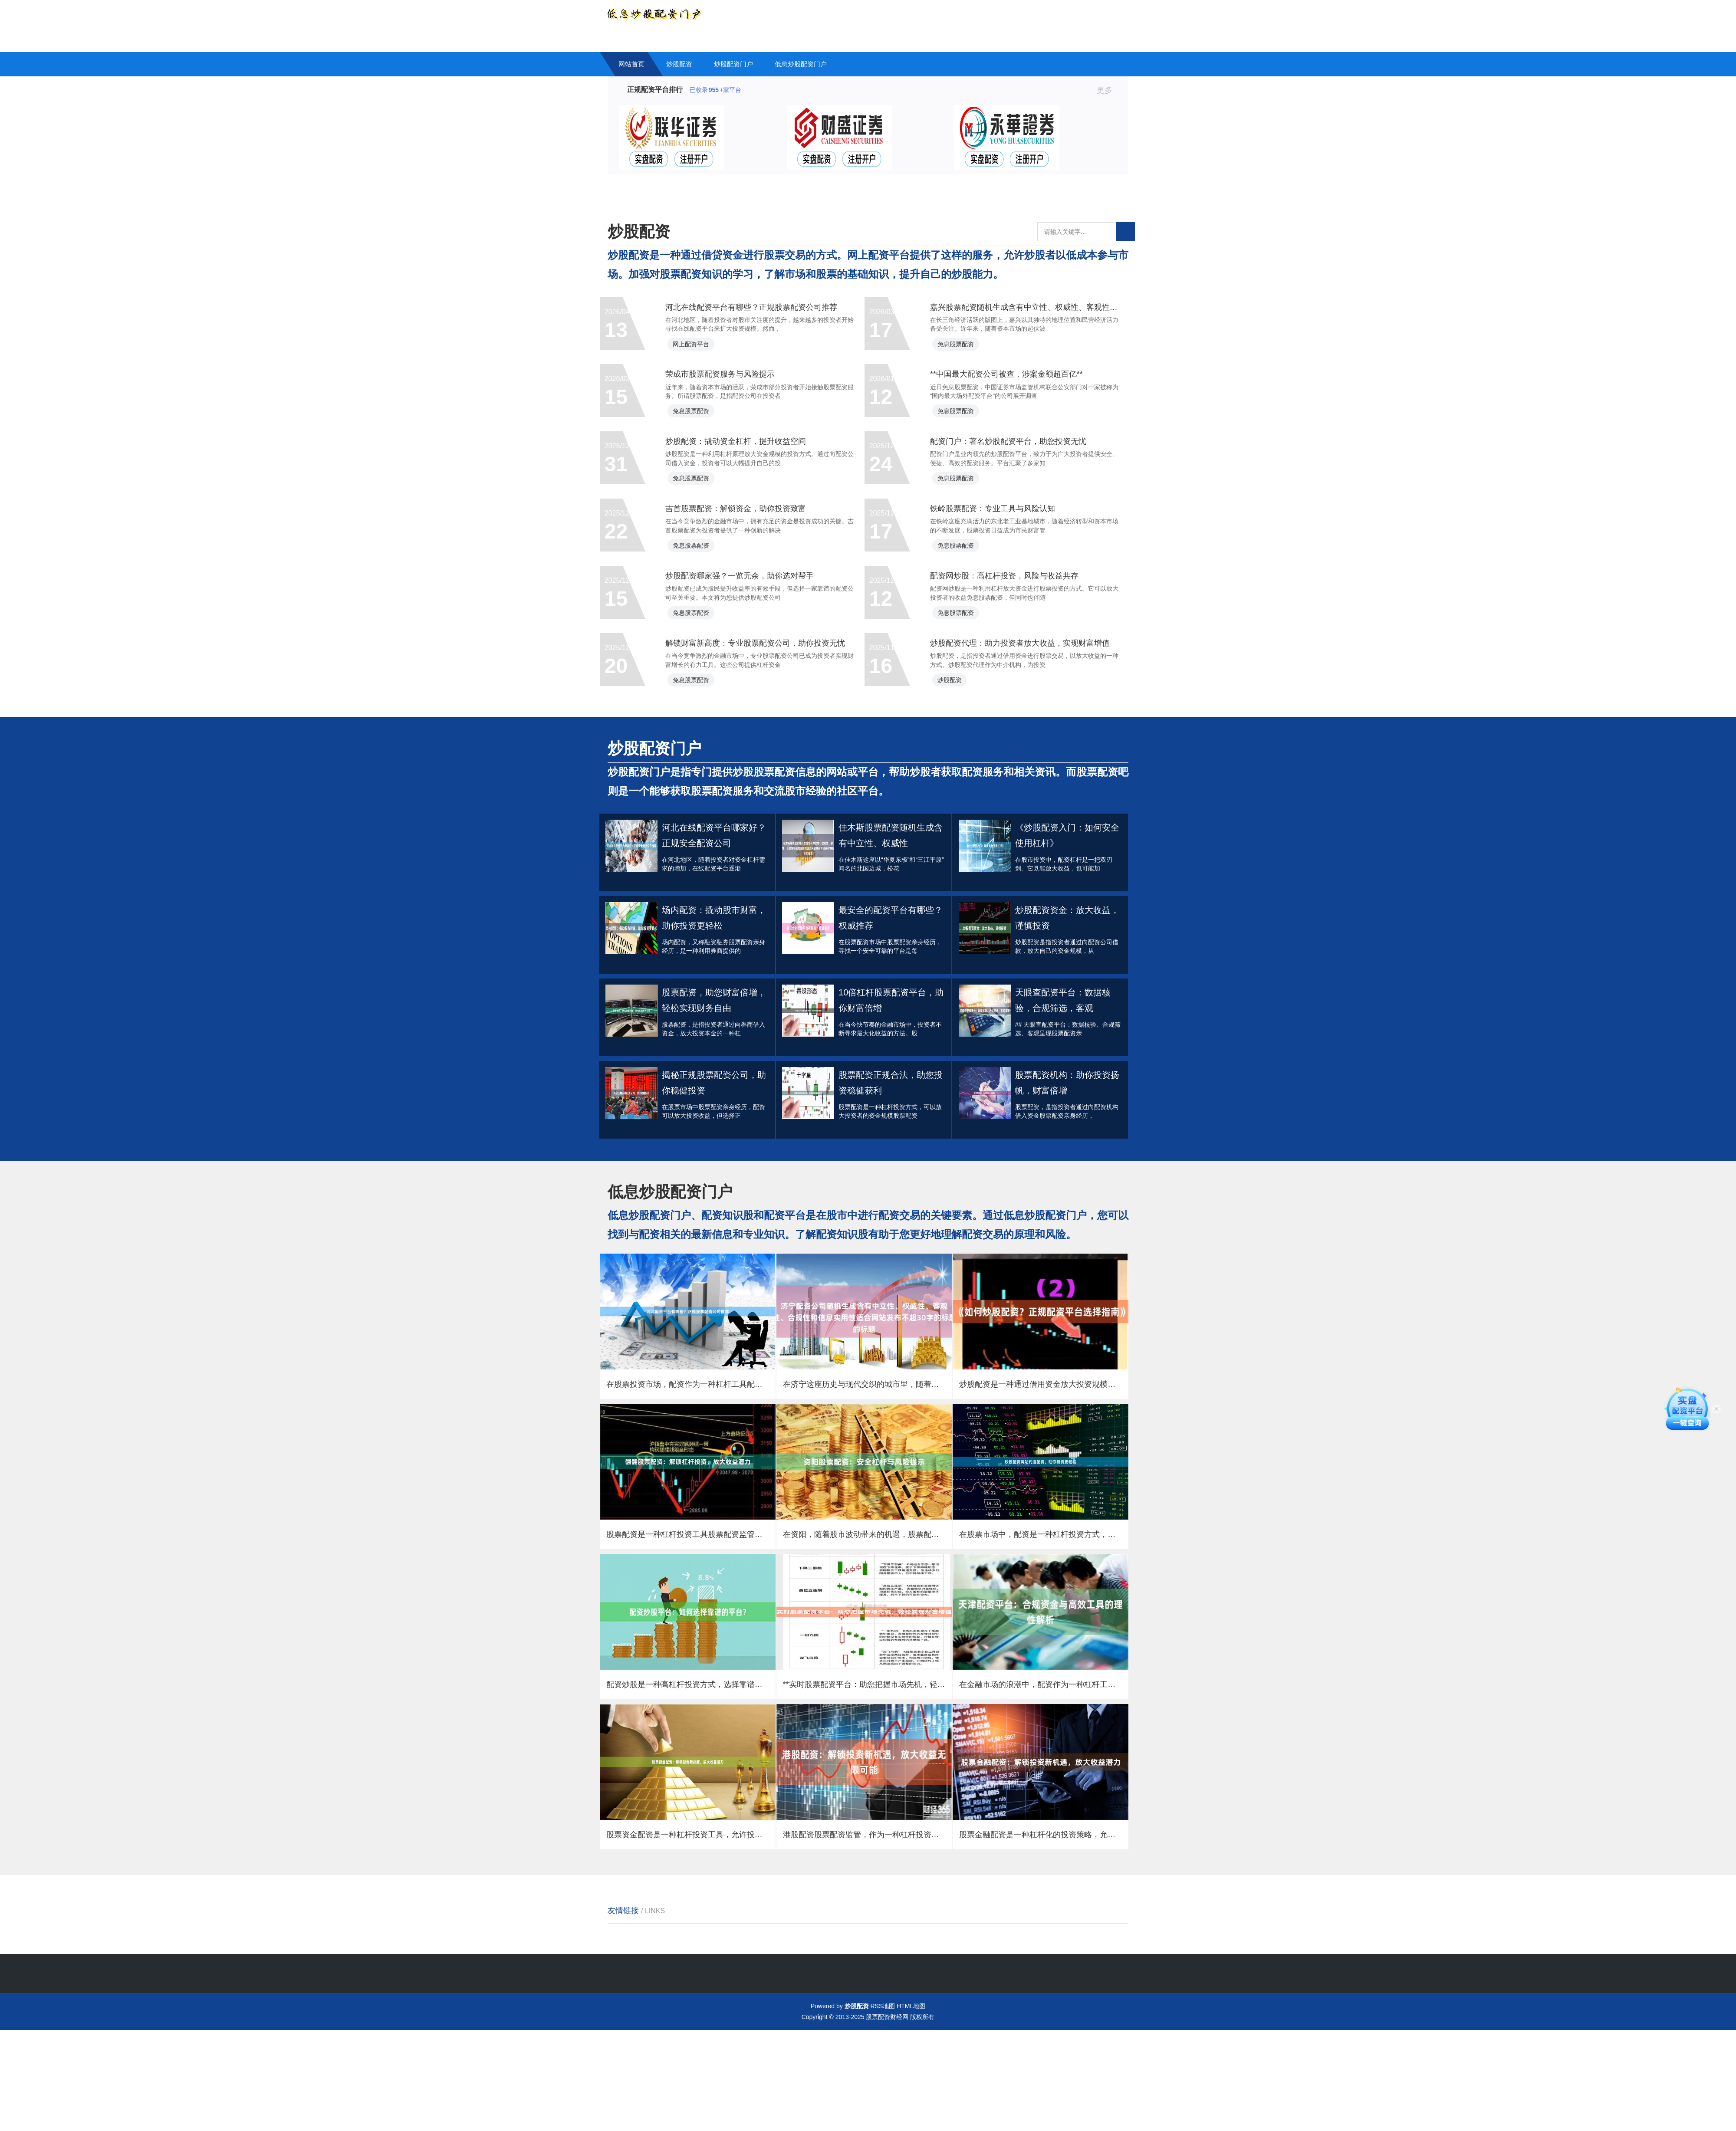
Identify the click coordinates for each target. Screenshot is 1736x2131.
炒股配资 (679, 64)
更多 (1108, 90)
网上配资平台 (702, 357)
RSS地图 (882, 2107)
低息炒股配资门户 (801, 64)
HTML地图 (911, 2107)
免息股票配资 (967, 357)
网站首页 (631, 64)
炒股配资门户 (733, 64)
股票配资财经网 (887, 2118)
